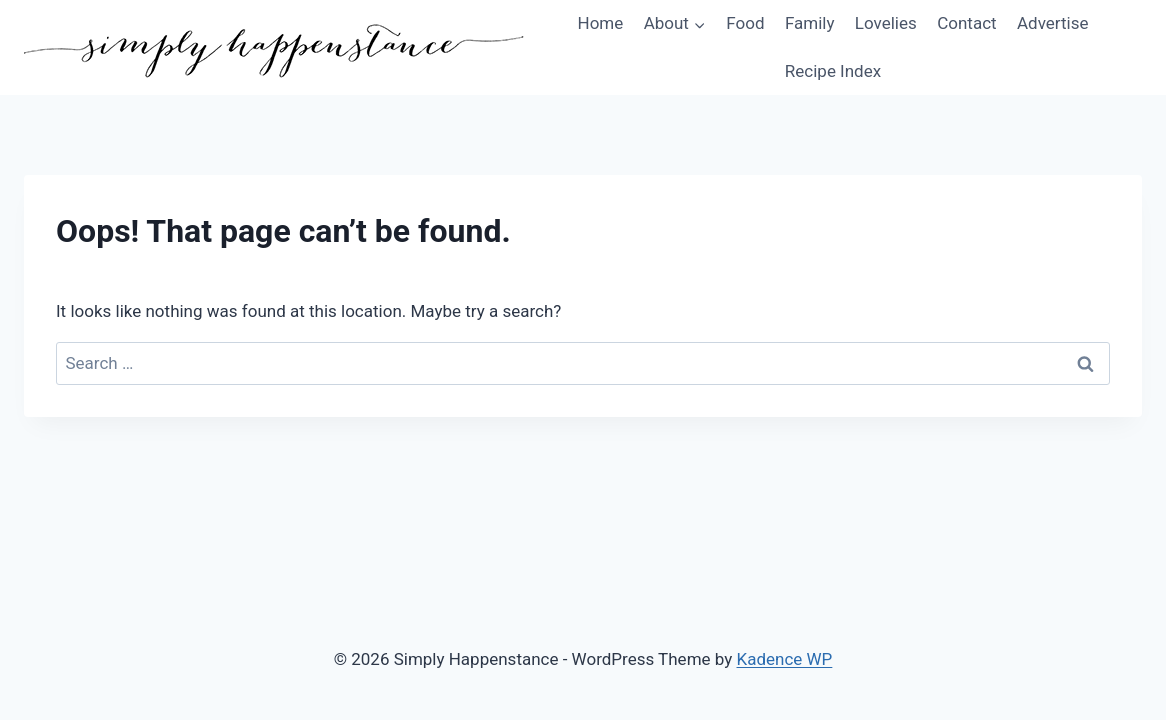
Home (601, 23)
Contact (966, 23)
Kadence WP (785, 659)
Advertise (1052, 23)
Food (745, 23)
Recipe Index (833, 71)
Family (810, 23)
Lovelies (886, 23)
